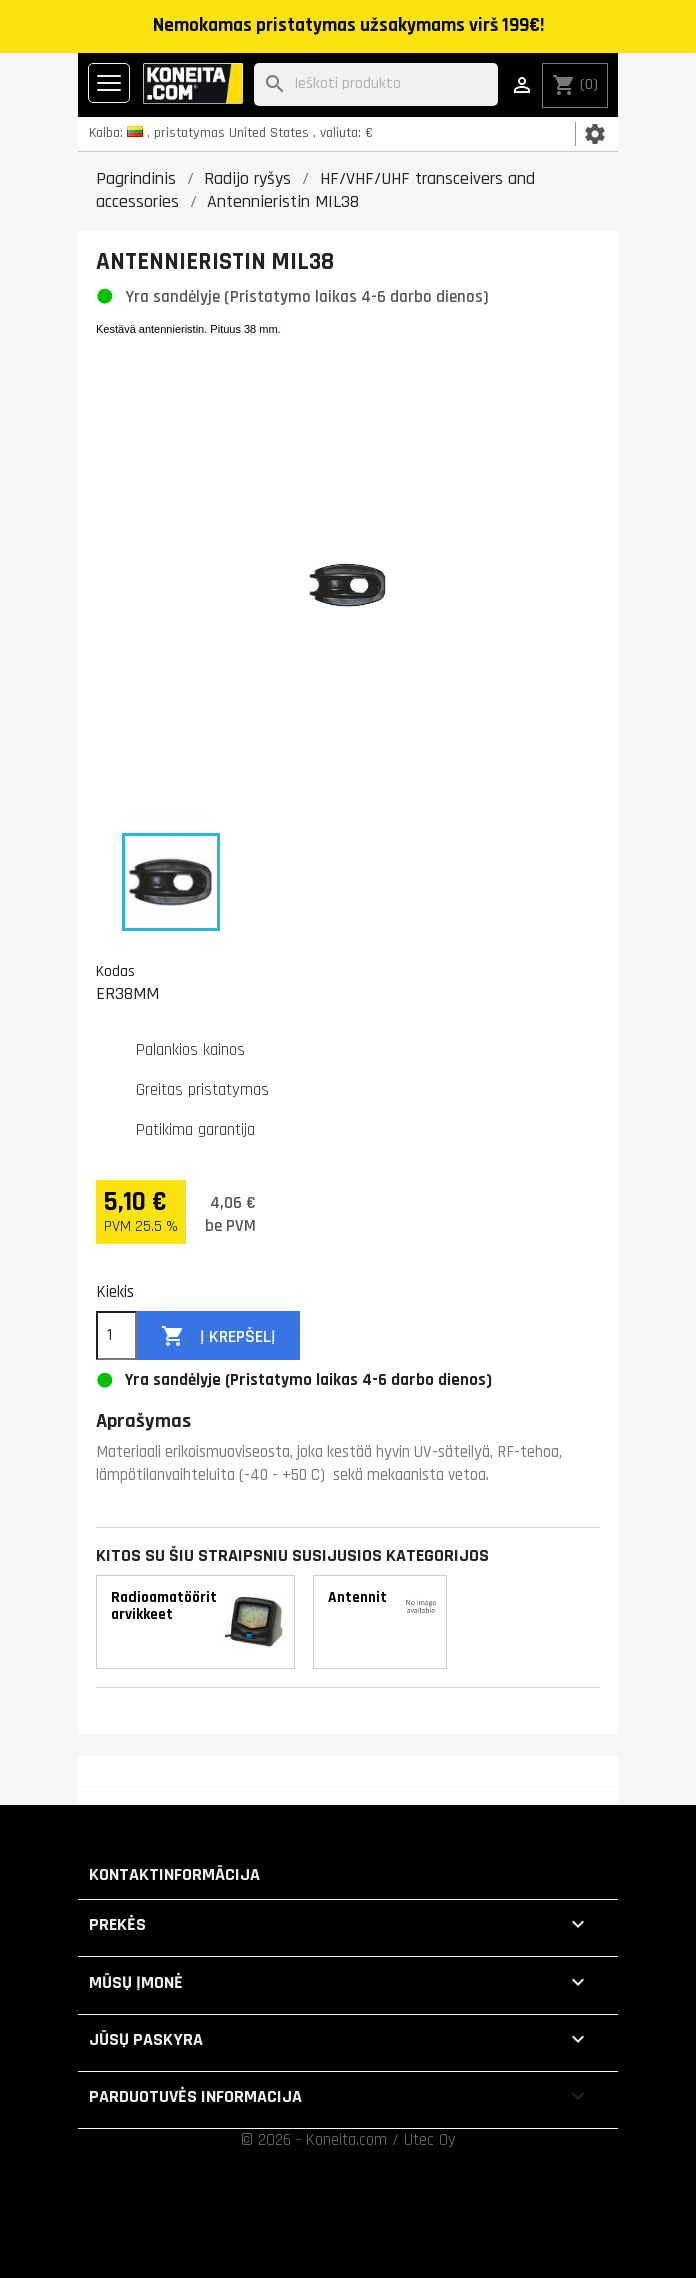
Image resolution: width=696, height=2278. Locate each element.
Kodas (115, 971)
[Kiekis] (116, 1336)
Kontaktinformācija (174, 1874)
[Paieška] (376, 84)
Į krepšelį (218, 1336)
